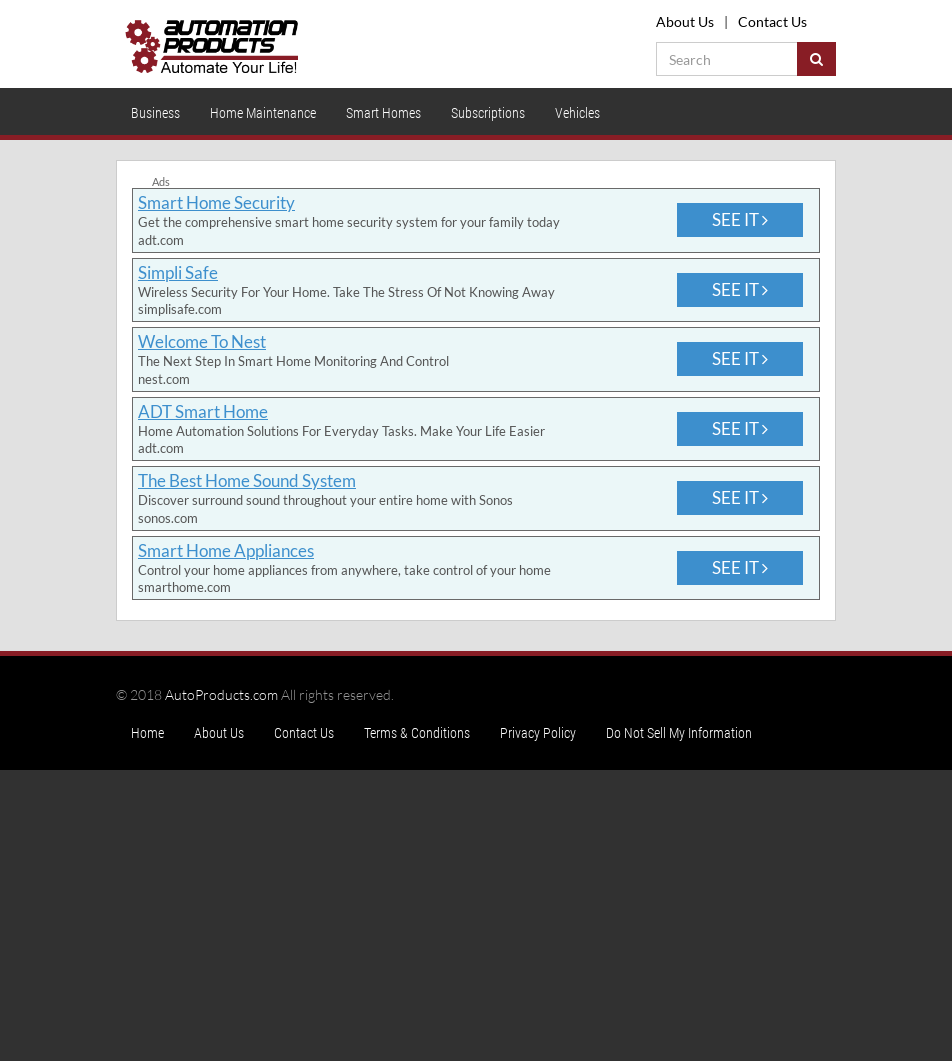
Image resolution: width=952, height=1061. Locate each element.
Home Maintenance (263, 113)
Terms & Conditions (417, 733)
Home (147, 733)
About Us (685, 21)
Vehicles (577, 113)
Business (155, 113)
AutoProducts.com (221, 694)
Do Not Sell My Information (679, 733)
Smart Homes (383, 113)
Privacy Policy (538, 733)
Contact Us (772, 21)
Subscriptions (488, 113)
